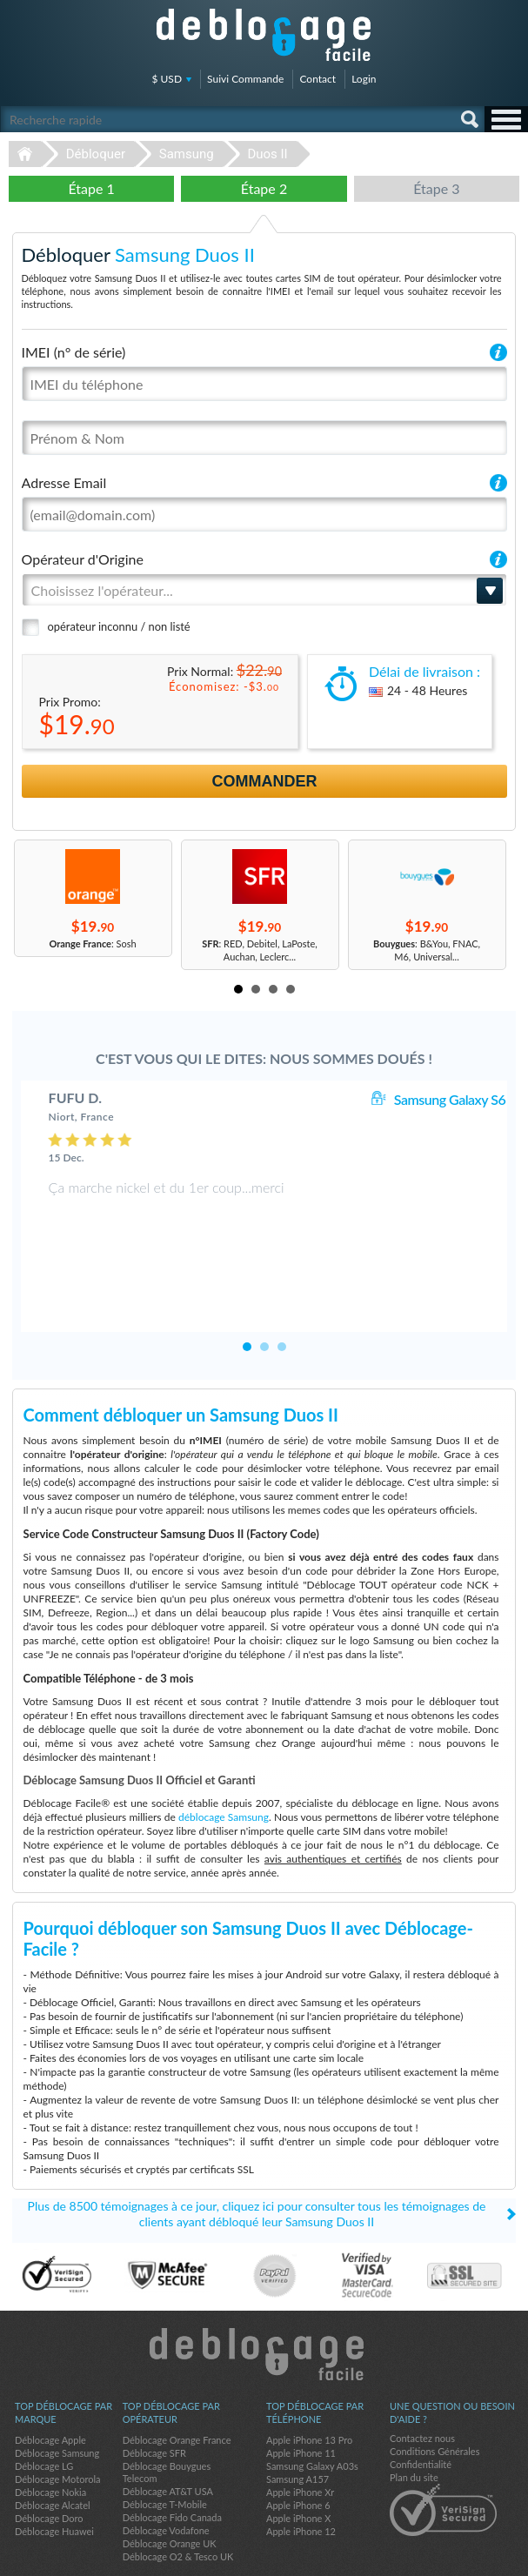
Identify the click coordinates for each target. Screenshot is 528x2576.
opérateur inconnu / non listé (119, 626)
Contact (317, 78)
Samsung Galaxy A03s (312, 2411)
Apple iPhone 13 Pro (309, 2385)
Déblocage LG (44, 2411)
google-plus (506, 2555)
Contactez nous (422, 2383)
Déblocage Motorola (57, 2424)
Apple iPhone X (298, 2463)
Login (363, 78)
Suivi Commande (245, 78)
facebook (437, 2555)
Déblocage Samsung (57, 2398)
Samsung (186, 154)
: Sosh (92, 943)
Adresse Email (64, 482)
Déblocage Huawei (54, 2476)
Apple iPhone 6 (298, 2450)
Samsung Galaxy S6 (449, 1099)
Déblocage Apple (50, 2385)
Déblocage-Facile (264, 35)
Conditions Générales (434, 2396)
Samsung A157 (297, 2424)
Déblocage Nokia (50, 2437)
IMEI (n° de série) (74, 352)
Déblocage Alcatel (52, 2450)
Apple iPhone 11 (301, 2398)
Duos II (267, 154)
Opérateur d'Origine (83, 559)
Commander (264, 781)
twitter (471, 2555)
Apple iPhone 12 (301, 2476)
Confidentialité (420, 2409)
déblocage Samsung (223, 1762)
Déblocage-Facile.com (264, 2299)
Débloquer (95, 154)
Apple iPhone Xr (300, 2437)
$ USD (167, 78)
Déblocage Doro (49, 2463)
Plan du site (414, 2422)
